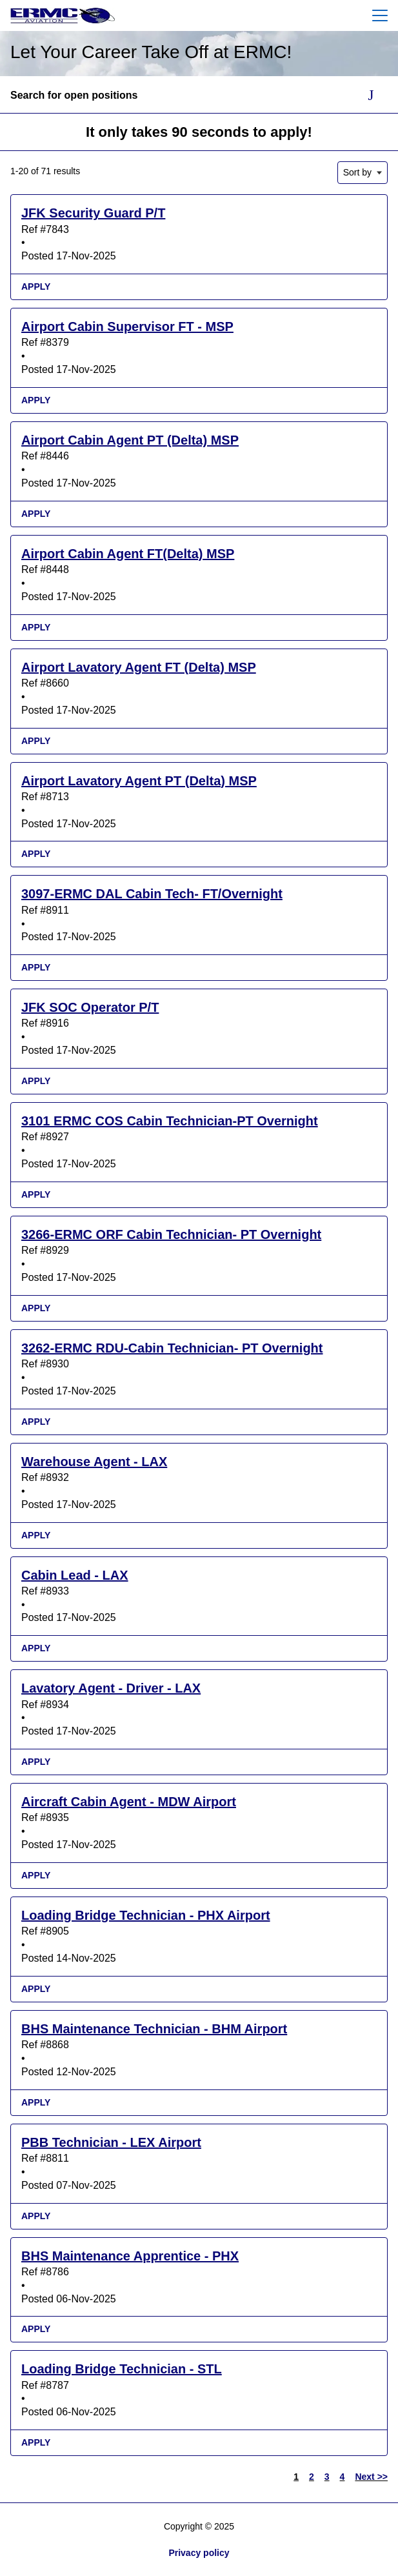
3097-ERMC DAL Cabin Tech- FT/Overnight (152, 894)
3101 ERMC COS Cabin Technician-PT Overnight (169, 1121)
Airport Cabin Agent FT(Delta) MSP (127, 554)
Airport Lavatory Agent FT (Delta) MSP (138, 667)
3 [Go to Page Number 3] (327, 2476)
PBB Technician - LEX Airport (111, 2142)
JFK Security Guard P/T (93, 213)
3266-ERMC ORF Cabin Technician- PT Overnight (171, 1234)
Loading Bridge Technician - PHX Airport (145, 1915)
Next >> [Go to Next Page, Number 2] (371, 2476)
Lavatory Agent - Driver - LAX (111, 1688)
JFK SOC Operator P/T (90, 1007)
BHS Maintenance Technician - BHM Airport (154, 2029)
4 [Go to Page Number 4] (342, 2476)
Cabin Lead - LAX (74, 1575)
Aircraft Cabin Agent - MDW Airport (128, 1802)
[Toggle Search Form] (371, 95)
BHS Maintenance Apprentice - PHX (130, 2256)
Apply (35, 287)
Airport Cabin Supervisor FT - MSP (127, 326)
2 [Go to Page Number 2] (311, 2476)
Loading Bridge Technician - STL (121, 2369)
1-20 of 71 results (45, 171)
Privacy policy (198, 2553)
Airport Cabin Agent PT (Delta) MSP (130, 440)
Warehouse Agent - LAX (94, 1461)
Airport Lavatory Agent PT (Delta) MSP (139, 781)
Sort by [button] (357, 172)
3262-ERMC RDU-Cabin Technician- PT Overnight (172, 1348)
